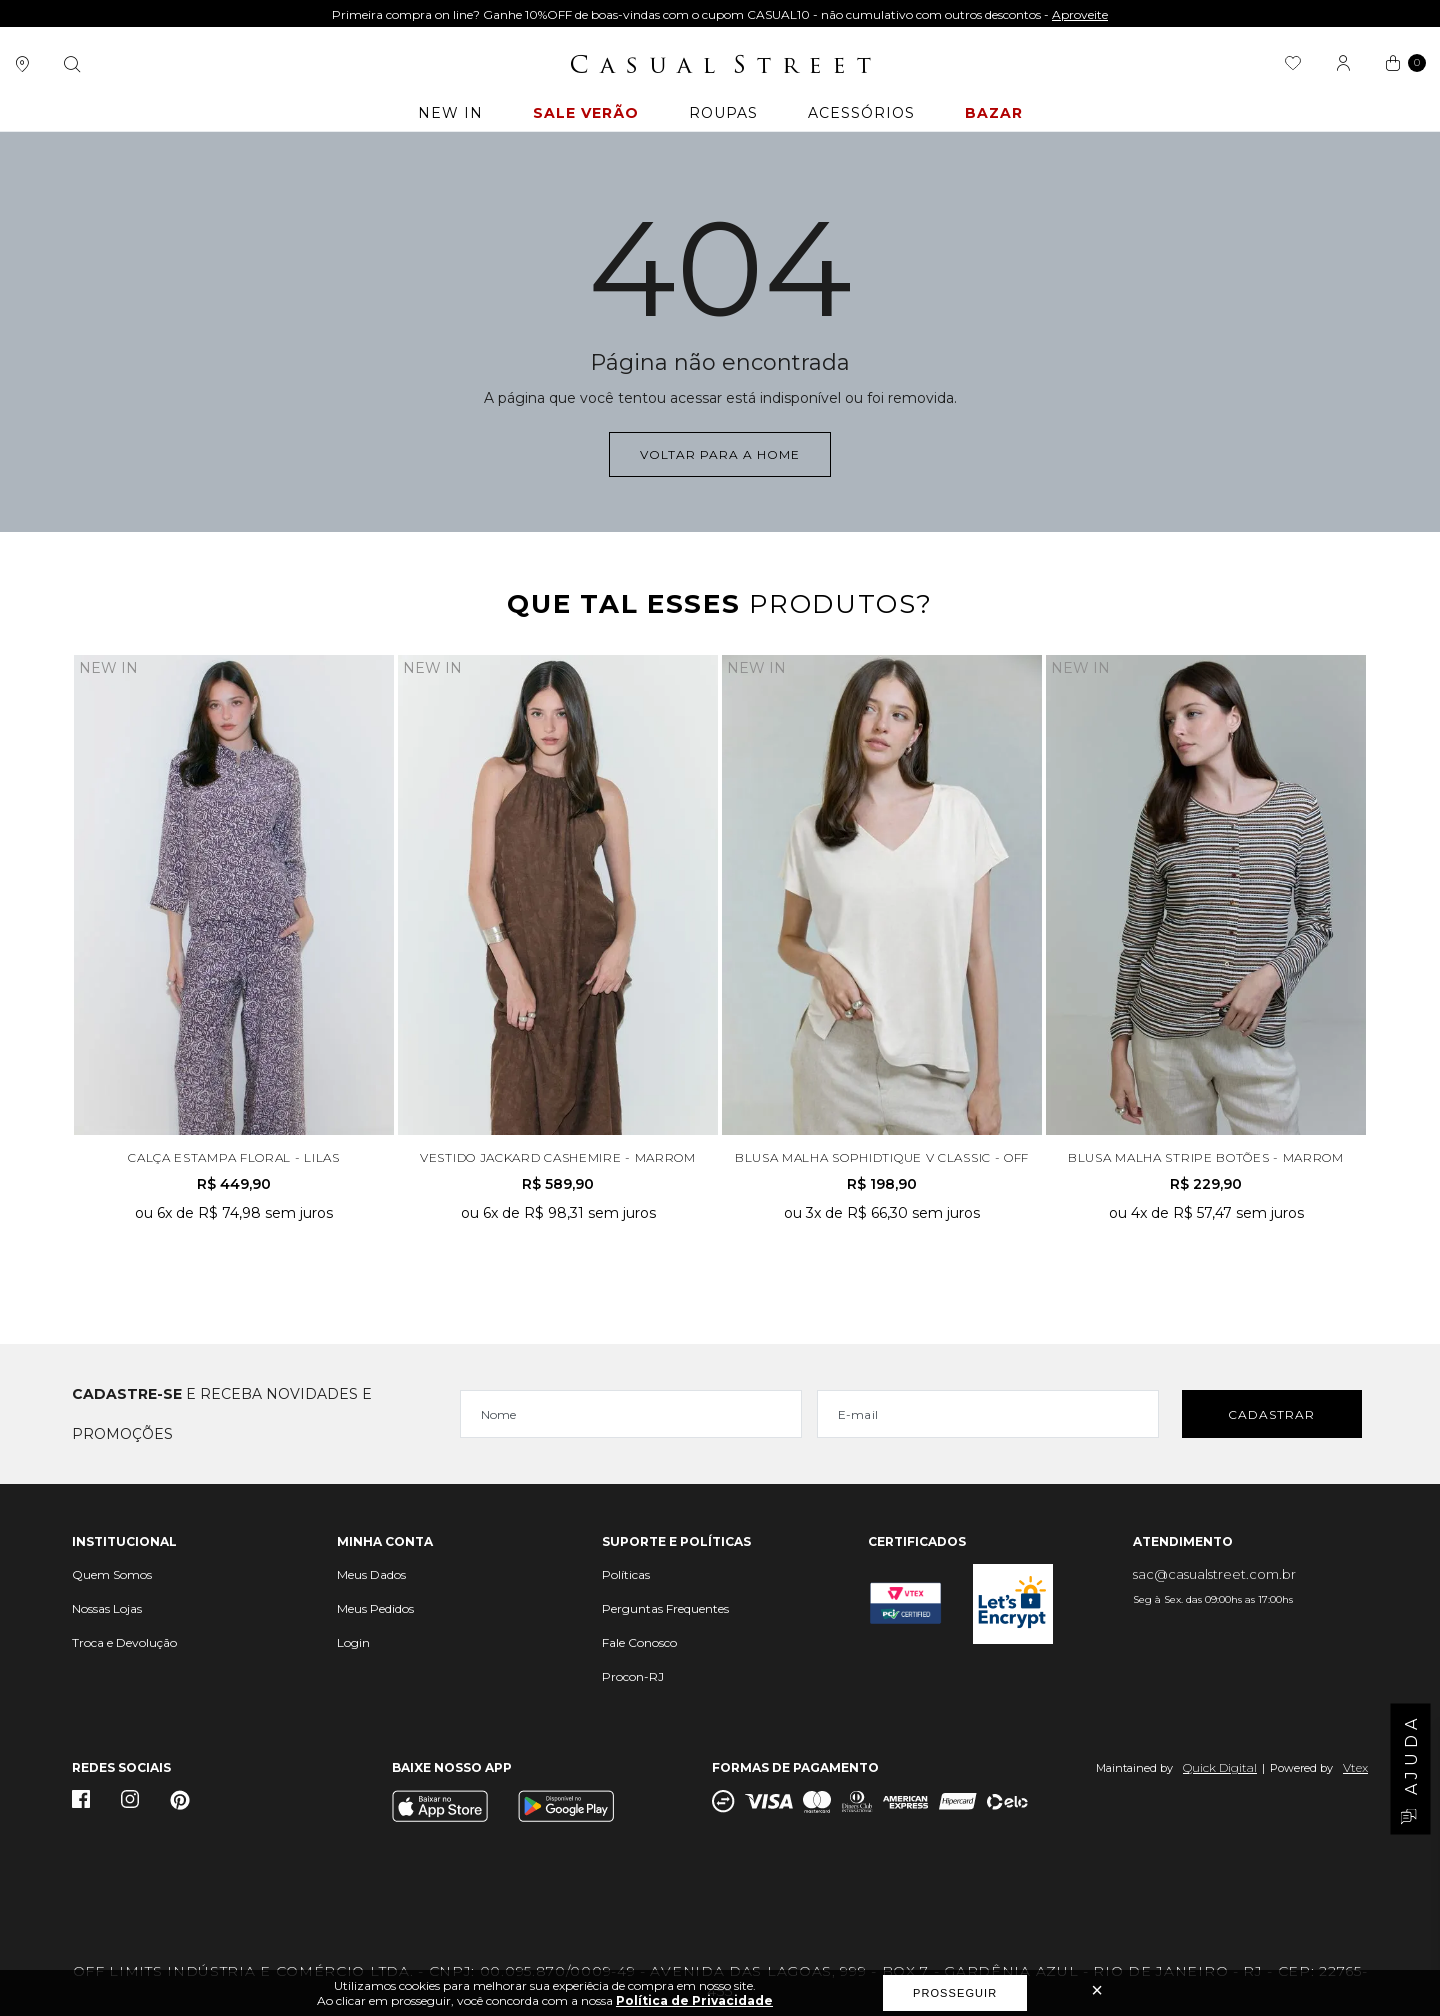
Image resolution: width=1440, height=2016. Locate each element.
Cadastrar (1271, 1414)
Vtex (1355, 1767)
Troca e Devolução (124, 1642)
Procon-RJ (633, 1676)
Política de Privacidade (694, 2000)
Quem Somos (112, 1574)
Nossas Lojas (107, 1608)
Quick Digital (1220, 1767)
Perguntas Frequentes (665, 1608)
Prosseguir (955, 1993)
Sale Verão (586, 113)
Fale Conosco (639, 1642)
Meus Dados (371, 1574)
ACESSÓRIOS (861, 113)
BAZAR (994, 113)
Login (353, 1642)
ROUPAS (723, 113)
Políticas (626, 1574)
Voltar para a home (720, 454)
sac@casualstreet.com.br (1214, 1574)
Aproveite (1080, 14)
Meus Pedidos (375, 1608)
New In (450, 113)
